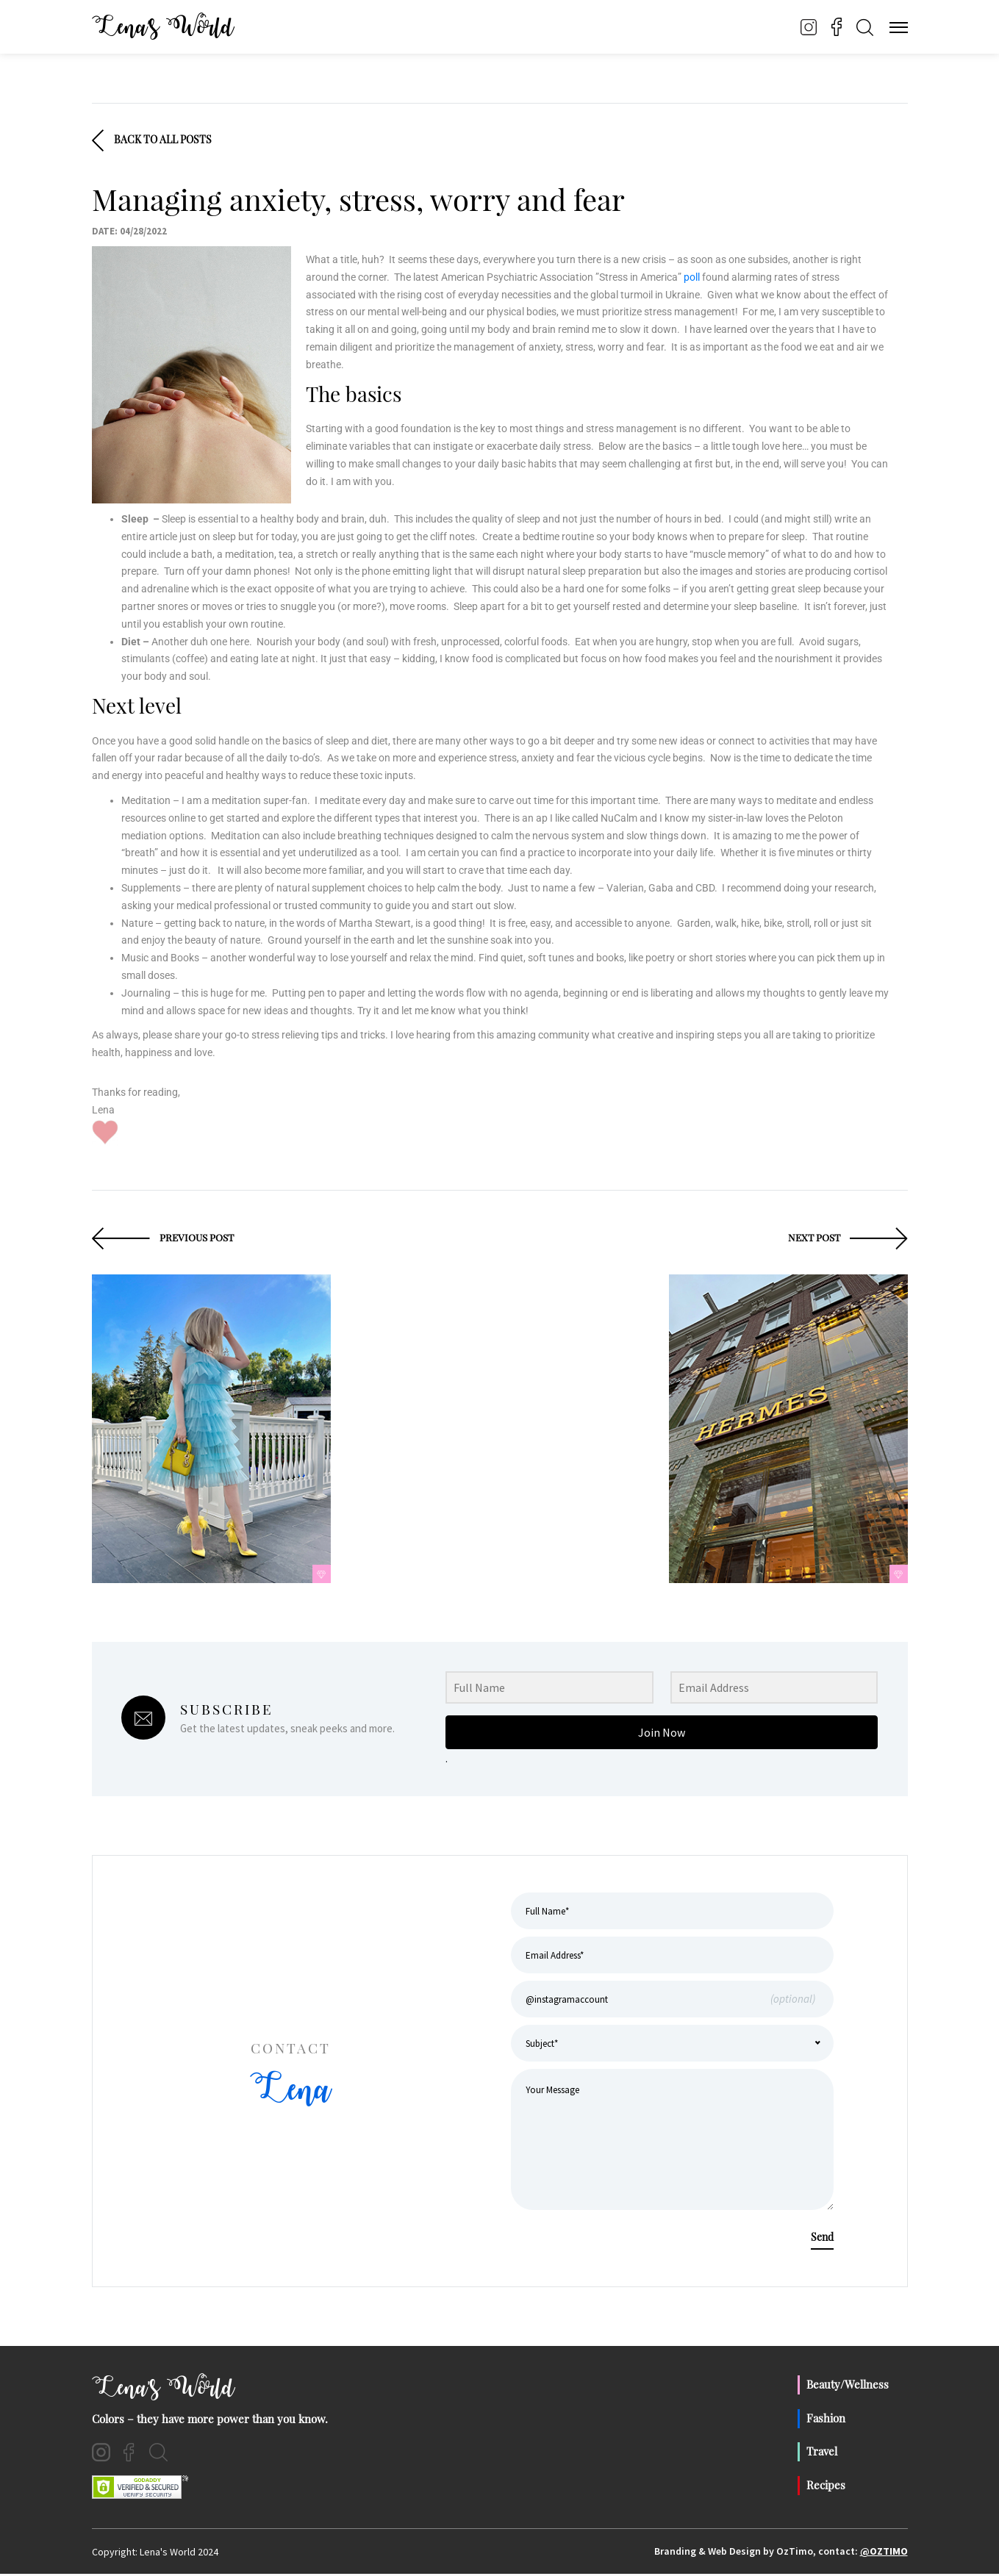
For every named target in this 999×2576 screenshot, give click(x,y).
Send (822, 2239)
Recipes (825, 2486)
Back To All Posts (152, 140)
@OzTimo (884, 2553)
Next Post (846, 1238)
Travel (821, 2453)
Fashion (825, 2419)
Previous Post (164, 1238)
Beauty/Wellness (847, 2386)
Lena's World (165, 2390)
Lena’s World (164, 27)
